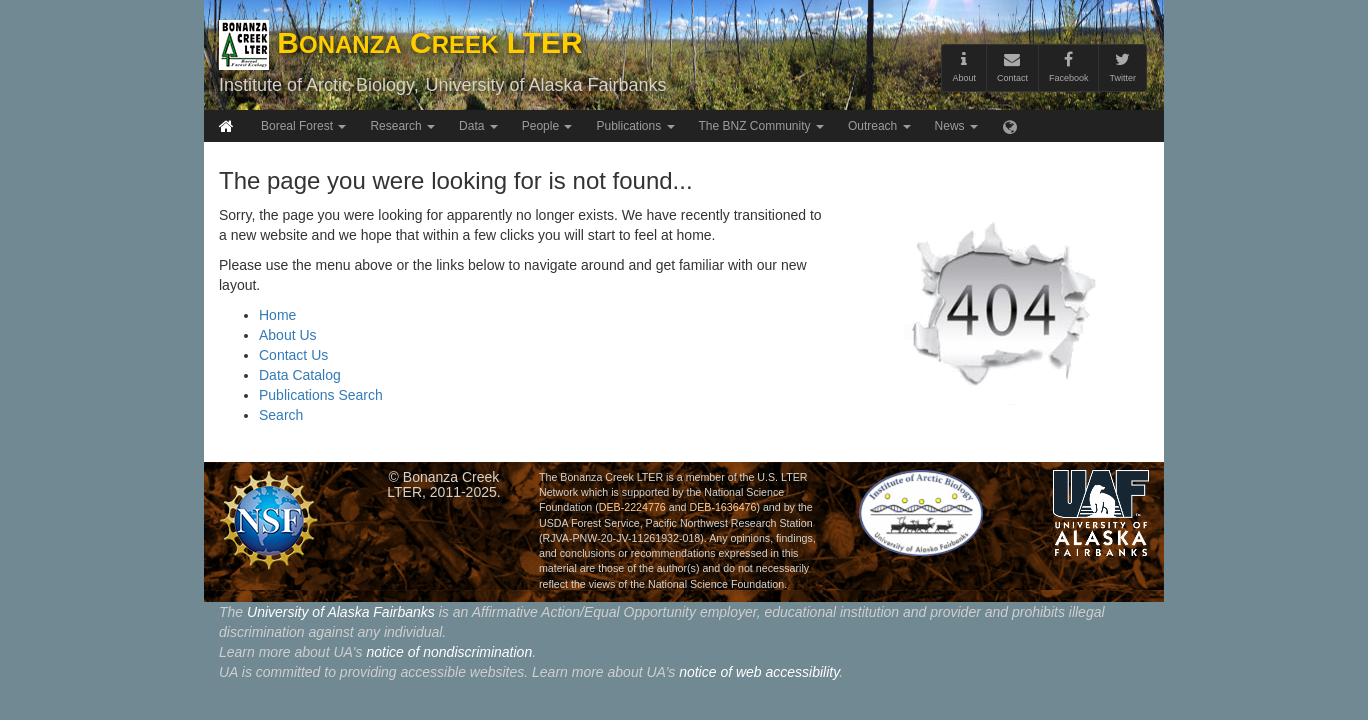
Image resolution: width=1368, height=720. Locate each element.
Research (402, 126)
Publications (635, 126)
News (956, 126)
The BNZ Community (761, 126)
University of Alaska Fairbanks (545, 85)
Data (478, 126)
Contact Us (293, 355)
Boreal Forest (303, 126)
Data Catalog (300, 375)
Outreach (879, 126)
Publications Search (321, 395)
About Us (288, 335)
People (547, 126)
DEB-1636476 (722, 507)
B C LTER (401, 42)
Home (277, 315)
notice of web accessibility (759, 672)
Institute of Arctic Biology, (319, 85)
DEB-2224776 (632, 507)
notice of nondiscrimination (449, 652)
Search (281, 415)
